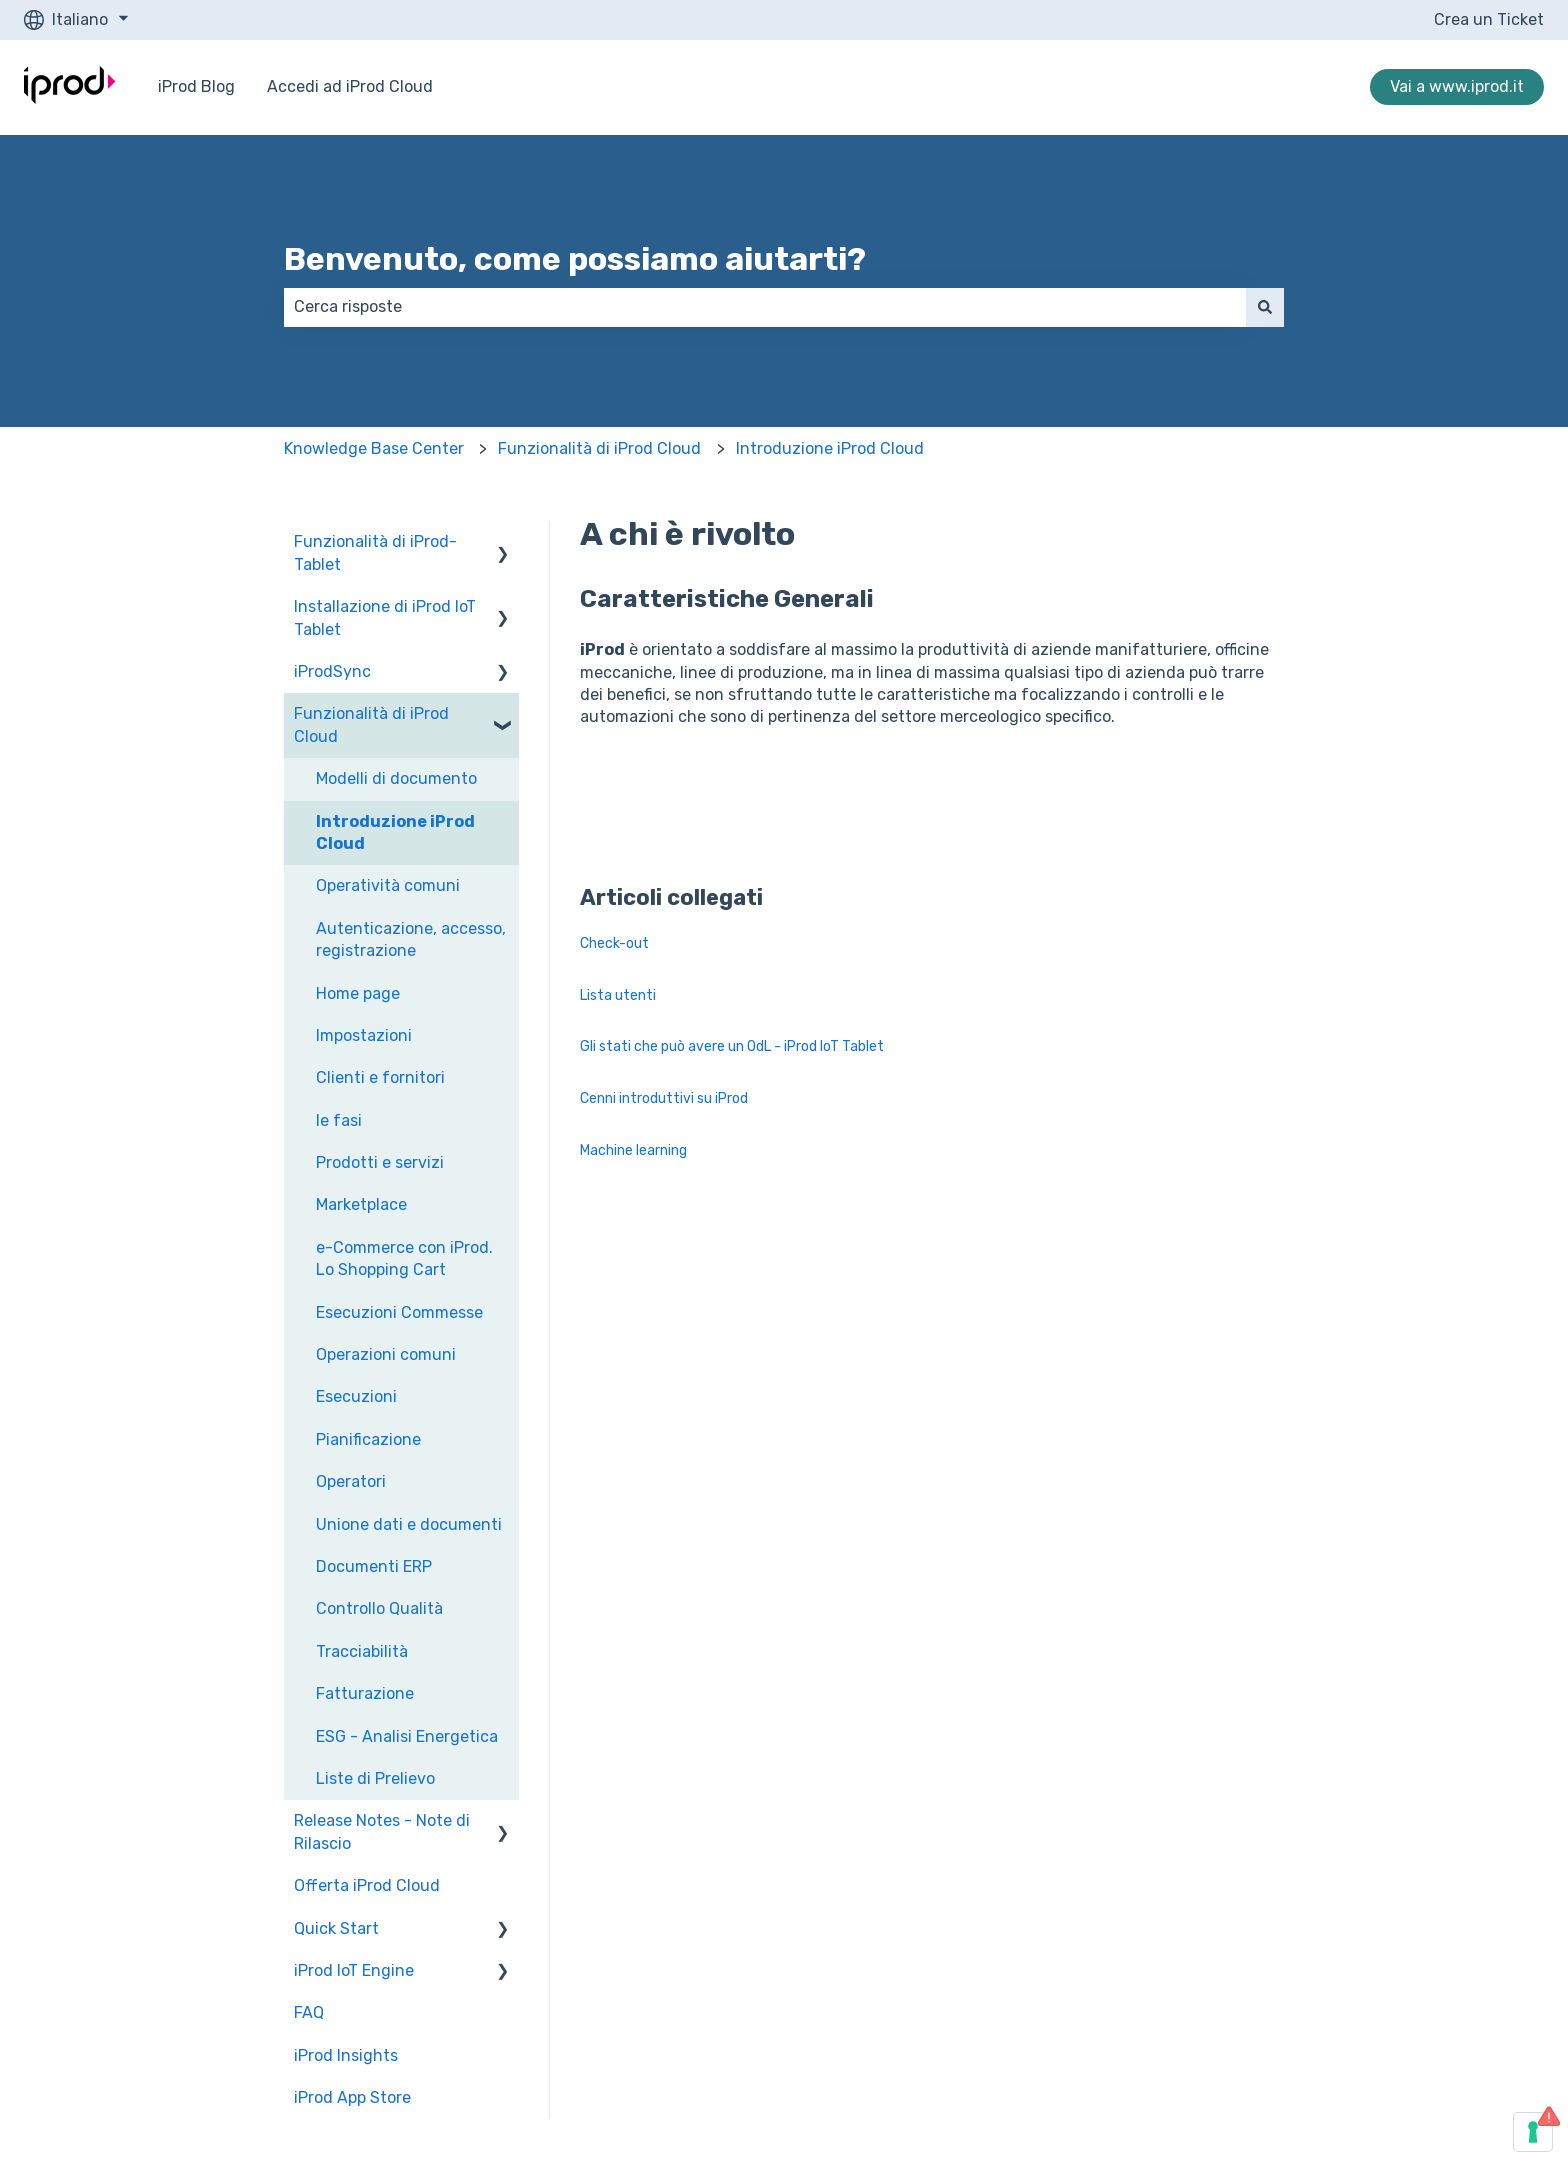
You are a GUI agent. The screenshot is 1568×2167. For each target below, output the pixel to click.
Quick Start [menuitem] (336, 1928)
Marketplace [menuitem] (361, 1204)
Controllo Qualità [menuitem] (379, 1608)
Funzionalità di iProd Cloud (599, 448)
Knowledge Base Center (374, 448)
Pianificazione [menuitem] (368, 1439)
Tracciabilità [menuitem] (362, 1651)
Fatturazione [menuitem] (365, 1693)
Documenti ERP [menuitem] (374, 1566)
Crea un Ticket (1489, 19)
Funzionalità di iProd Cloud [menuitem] (371, 724)
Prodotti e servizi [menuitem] (380, 1162)
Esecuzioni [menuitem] (356, 1396)
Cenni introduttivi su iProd (664, 1098)
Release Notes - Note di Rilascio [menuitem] (382, 1831)
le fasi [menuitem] (339, 1120)
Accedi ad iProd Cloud (350, 86)
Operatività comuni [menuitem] (388, 885)
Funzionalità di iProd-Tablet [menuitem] (375, 552)
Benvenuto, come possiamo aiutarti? (575, 259)
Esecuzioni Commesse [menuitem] (399, 1312)
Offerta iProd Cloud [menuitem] (367, 1885)
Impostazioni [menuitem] (364, 1035)
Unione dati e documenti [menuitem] (409, 1524)
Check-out (614, 943)
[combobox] (765, 307)
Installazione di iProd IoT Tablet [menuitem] (385, 617)
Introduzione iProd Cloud (830, 448)
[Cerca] (1265, 307)
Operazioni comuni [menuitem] (386, 1354)
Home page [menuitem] (358, 993)
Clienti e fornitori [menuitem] (380, 1077)
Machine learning (633, 1150)
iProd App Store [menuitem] (352, 2097)
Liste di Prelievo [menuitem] (375, 1778)
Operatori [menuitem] (351, 1481)
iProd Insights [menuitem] (346, 2055)
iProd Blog (196, 86)
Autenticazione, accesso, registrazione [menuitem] (411, 939)
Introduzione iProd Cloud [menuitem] (395, 832)
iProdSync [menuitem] (332, 671)
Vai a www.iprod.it (1457, 86)
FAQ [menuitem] (309, 2012)
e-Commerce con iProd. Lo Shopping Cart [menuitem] (404, 1258)
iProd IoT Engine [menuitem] (354, 1970)
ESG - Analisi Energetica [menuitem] (407, 1736)
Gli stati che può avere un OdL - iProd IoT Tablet (732, 1046)
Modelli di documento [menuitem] (396, 778)
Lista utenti (618, 995)
